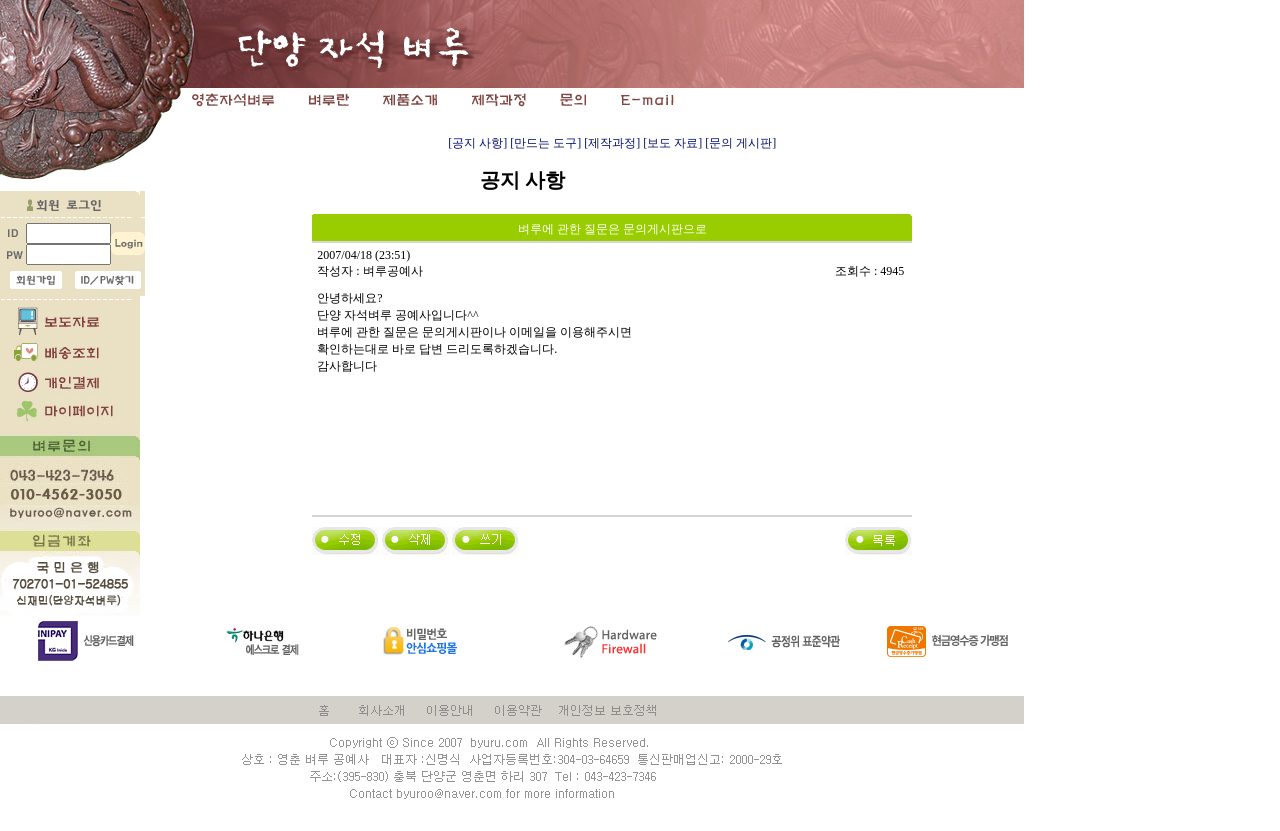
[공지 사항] (477, 143)
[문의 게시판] (740, 143)
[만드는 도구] (545, 143)
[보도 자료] (672, 143)
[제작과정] (612, 143)
